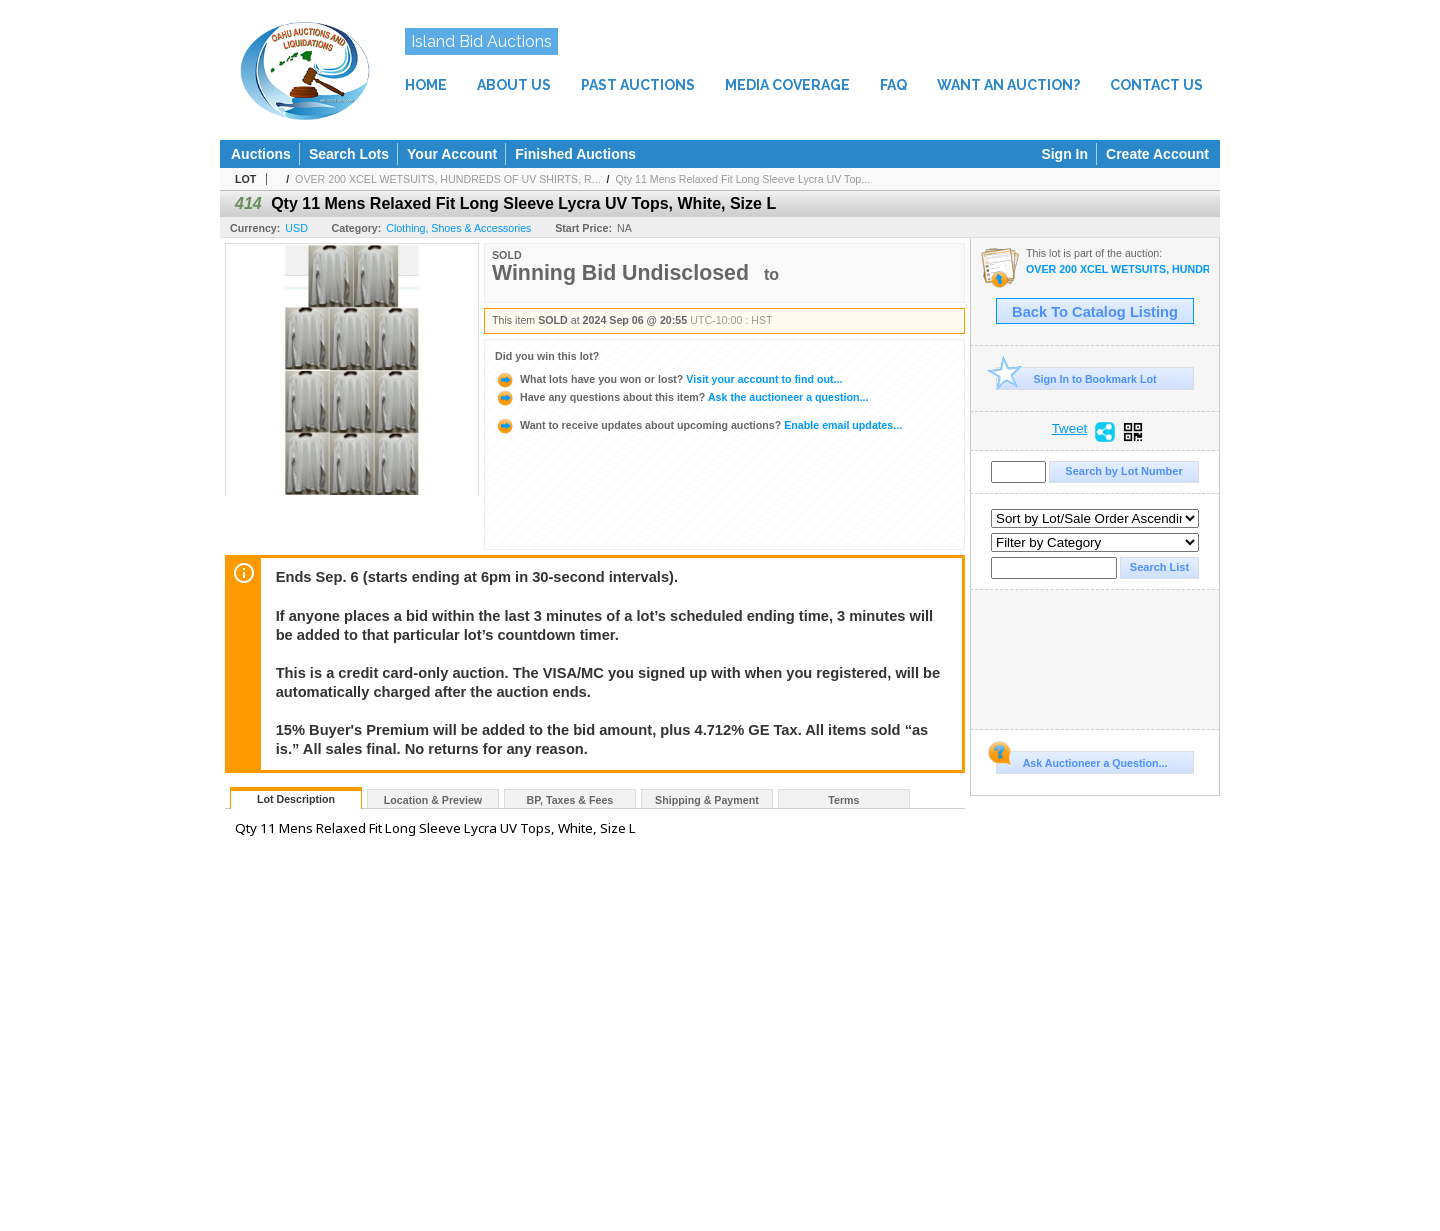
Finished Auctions (575, 154)
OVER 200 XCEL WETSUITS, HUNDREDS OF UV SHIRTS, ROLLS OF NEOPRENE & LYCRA (1117, 269)
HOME (426, 85)
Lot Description (296, 799)
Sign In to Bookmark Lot (1076, 378)
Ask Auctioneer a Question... (1081, 760)
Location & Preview (433, 800)
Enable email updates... (698, 425)
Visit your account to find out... (668, 379)
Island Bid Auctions (481, 41)
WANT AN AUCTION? (1008, 85)
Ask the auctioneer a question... (681, 397)
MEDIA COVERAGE (787, 85)
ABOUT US (514, 85)
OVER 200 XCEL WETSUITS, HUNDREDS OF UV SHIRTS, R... (448, 179)
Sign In (1064, 154)
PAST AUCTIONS (638, 85)
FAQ (893, 85)
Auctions (261, 154)
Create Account (1157, 154)
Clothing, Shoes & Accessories (458, 228)
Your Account (452, 154)
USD (296, 228)
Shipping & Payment (707, 800)
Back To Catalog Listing (1095, 312)
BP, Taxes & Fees (570, 800)
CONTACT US (1156, 85)
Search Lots (349, 154)
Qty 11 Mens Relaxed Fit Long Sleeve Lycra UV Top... (742, 179)
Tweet (1070, 429)
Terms (843, 800)
